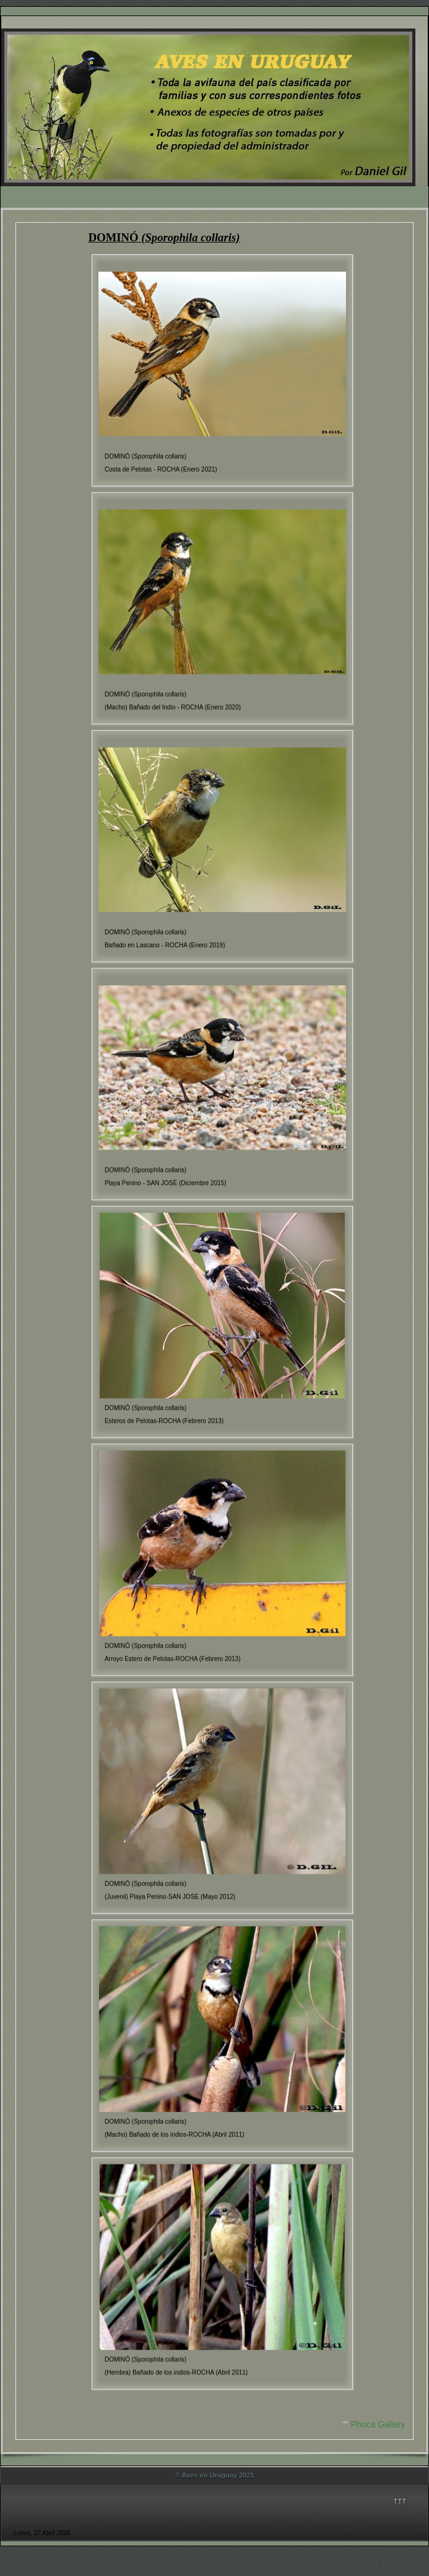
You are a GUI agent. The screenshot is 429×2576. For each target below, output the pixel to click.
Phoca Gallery (377, 2424)
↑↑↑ (400, 2500)
